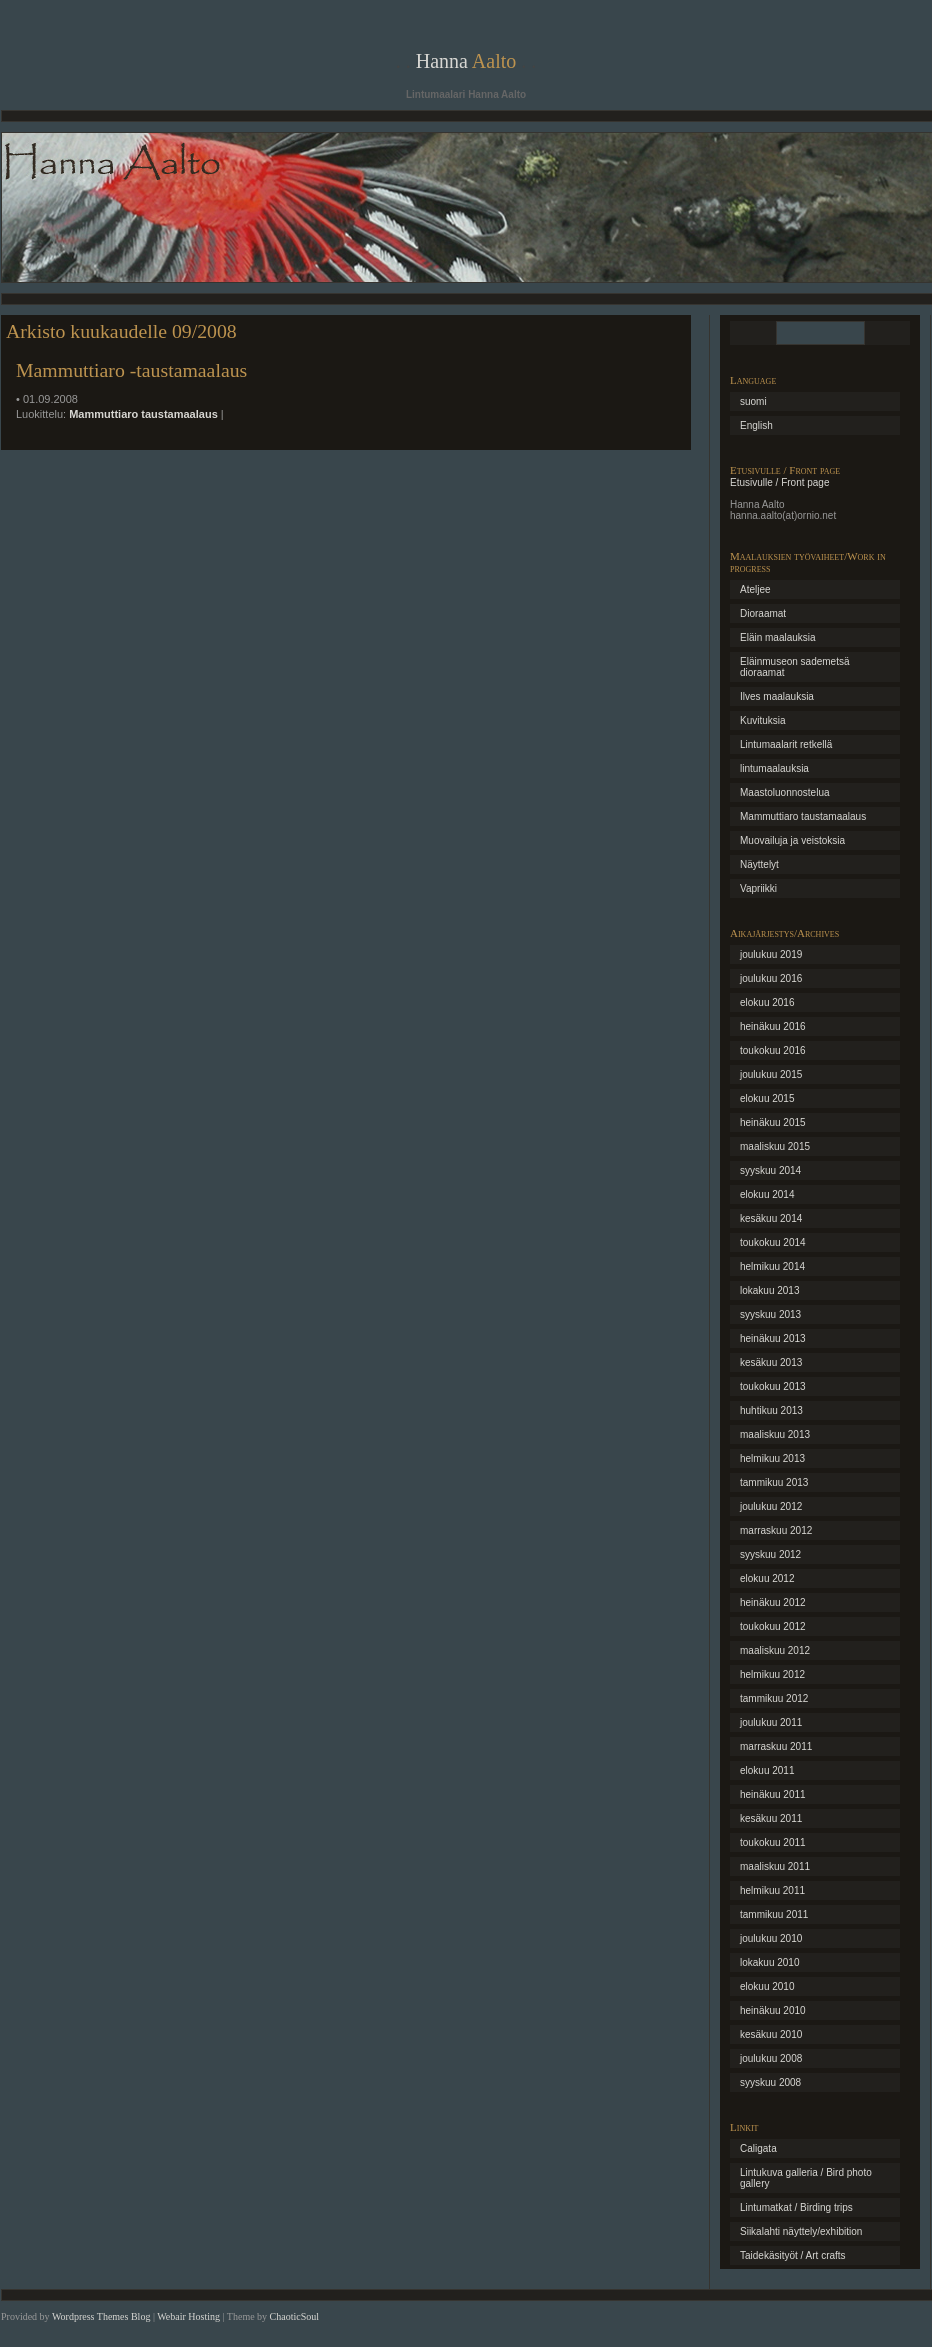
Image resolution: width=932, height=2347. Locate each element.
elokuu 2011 (767, 1770)
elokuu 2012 (767, 1578)
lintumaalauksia (774, 768)
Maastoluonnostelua (785, 792)
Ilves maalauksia (777, 696)
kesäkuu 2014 (771, 1218)
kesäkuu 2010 (771, 2034)
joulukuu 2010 (771, 1938)
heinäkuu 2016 (773, 1026)
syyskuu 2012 (770, 1554)
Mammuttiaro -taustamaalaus (131, 370)
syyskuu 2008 (770, 2082)
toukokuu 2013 (773, 1386)
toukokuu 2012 (773, 1626)
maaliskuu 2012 (775, 1650)
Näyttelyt (759, 864)
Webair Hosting (188, 2316)
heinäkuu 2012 (773, 1602)
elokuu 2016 (767, 1002)
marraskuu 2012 (776, 1530)
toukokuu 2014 (773, 1242)
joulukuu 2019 (771, 954)
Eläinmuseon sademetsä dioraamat (795, 667)
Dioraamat (763, 613)
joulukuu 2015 (771, 1074)
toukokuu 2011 (773, 1842)
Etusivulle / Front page (780, 482)
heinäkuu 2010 (773, 2010)
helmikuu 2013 (772, 1458)
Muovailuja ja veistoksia (792, 840)
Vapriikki (758, 888)
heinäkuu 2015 (773, 1122)
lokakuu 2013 (770, 1290)
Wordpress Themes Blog (101, 2316)
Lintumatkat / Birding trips (796, 2207)
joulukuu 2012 (771, 1506)
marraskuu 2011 (776, 1746)
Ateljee (755, 589)
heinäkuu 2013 (773, 1338)
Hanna (466, 61)
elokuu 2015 (767, 1098)
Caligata (758, 2148)
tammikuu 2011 (774, 1914)
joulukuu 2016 (771, 978)
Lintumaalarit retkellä (786, 744)
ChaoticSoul (294, 2316)
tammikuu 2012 (774, 1698)
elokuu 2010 (767, 1986)
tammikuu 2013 (774, 1482)
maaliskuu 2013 (775, 1434)
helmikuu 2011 (772, 1890)
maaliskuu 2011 (775, 1866)
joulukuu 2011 (771, 1722)
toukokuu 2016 (773, 1050)
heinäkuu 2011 (773, 1794)
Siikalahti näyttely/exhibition (801, 2231)
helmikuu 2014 (772, 1266)
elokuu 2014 (767, 1194)
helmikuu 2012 (772, 1674)
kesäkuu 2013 (771, 1362)
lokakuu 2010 (770, 1962)
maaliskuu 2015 (775, 1146)
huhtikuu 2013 (771, 1410)
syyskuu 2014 (770, 1170)
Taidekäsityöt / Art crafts (793, 2255)
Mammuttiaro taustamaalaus (143, 414)
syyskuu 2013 (770, 1314)
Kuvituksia (763, 720)
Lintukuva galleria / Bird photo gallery (806, 2178)
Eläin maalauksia (778, 637)
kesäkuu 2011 (771, 1818)
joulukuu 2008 (771, 2058)
